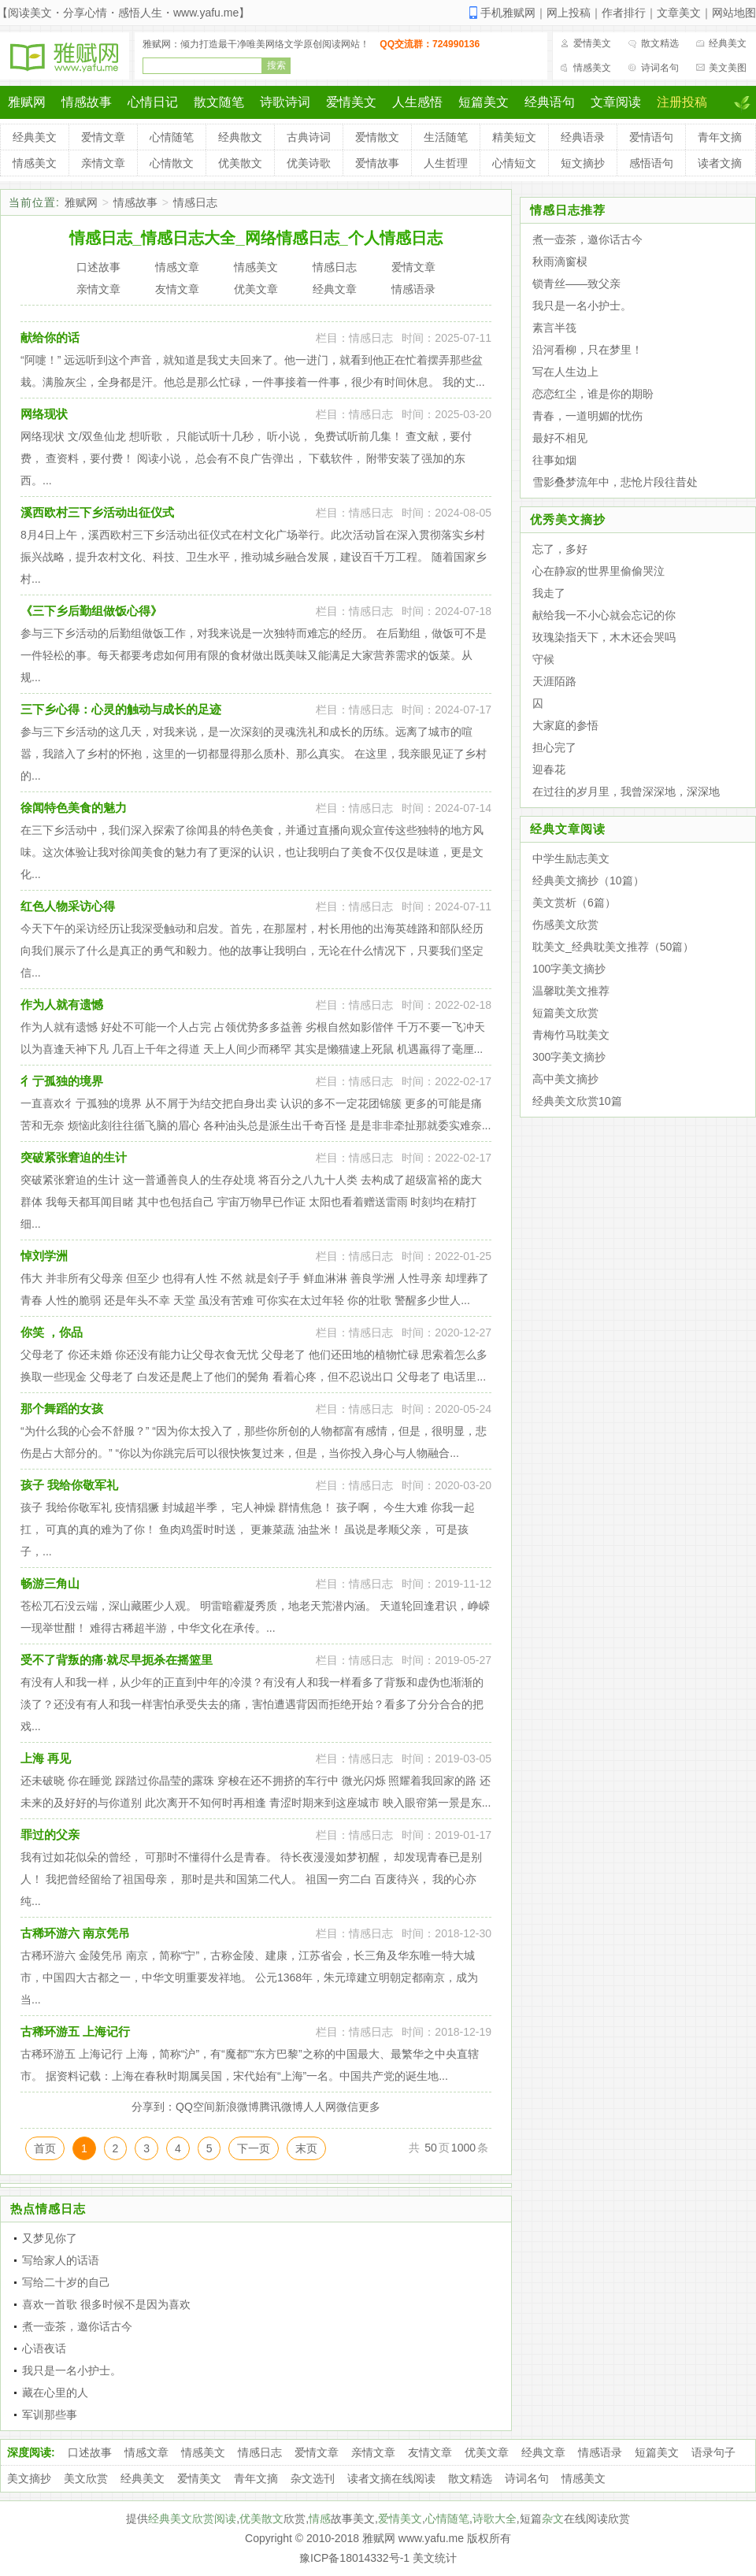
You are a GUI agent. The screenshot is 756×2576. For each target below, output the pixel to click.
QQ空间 (195, 2106)
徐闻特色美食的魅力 (73, 807)
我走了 (548, 593)
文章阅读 (616, 102)
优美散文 (240, 163)
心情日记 (153, 102)
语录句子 (713, 2452)
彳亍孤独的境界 (61, 1081)
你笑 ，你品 (51, 1332)
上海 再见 (45, 1758)
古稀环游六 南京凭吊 (75, 1933)
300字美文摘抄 (569, 1057)
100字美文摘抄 (569, 968)
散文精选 (660, 43)
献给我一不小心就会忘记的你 (604, 615)
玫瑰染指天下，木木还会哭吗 (604, 637)
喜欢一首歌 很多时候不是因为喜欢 (106, 2304)
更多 (369, 2106)
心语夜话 (44, 2348)
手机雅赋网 (508, 12)
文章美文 (679, 12)
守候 (543, 659)
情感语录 (600, 2452)
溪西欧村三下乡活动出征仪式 (97, 512)
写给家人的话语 (60, 2260)
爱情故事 (377, 163)
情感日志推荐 (568, 210)
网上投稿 (569, 12)
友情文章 (430, 2452)
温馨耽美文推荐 (571, 990)
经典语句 (549, 102)
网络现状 (44, 414)
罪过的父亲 (50, 1834)
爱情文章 (103, 137)
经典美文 (728, 43)
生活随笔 (446, 137)
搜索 (276, 65)
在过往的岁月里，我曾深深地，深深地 (626, 791)
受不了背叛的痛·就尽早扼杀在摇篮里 (116, 1659)
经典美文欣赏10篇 (577, 1101)
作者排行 (624, 12)
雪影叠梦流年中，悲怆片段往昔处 (615, 482)
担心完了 (554, 747)
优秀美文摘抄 (568, 519)
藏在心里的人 (55, 2392)
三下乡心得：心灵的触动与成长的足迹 (120, 709)
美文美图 (728, 67)
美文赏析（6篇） (574, 902)
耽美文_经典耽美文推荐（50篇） (613, 946)
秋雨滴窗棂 (559, 261)
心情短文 (514, 163)
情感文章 (146, 2452)
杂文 (553, 2518)
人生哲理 (446, 163)
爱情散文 (377, 137)
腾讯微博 (281, 2106)
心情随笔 (172, 137)
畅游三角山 (50, 1583)
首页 (45, 2148)
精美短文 (514, 137)
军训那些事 (49, 2414)
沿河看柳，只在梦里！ (587, 349)
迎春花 (548, 769)
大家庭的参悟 (565, 725)
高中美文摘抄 (565, 1079)
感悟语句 (651, 163)
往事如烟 (554, 460)
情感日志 (195, 202)
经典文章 (543, 2452)
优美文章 (487, 2452)
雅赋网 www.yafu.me (413, 2538)
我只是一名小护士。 (71, 2370)
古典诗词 (309, 137)
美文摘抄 (29, 2478)
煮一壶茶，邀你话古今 (77, 2326)
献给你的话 (50, 337)
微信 (347, 2106)
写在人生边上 (565, 371)
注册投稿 (682, 102)
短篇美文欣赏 (565, 1012)
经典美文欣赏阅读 (192, 2518)
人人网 (319, 2106)
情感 (320, 2518)
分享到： (154, 2106)
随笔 (458, 2518)
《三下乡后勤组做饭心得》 (91, 610)
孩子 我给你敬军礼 (69, 1485)
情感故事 (86, 102)
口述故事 (90, 2452)
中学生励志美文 (571, 858)
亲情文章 (103, 163)
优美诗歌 (309, 163)
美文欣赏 (86, 2478)
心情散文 (172, 163)
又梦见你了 (49, 2238)
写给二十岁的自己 (66, 2282)
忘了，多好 (559, 549)
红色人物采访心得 (67, 906)
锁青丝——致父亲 (576, 283)
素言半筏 (554, 327)
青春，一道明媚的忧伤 (587, 416)
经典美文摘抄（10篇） (588, 880)
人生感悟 (417, 102)
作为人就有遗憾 (61, 1004)
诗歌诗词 (285, 102)
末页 (306, 2148)
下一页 (253, 2148)
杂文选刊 (313, 2478)
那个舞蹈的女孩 (61, 1408)
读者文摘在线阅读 (391, 2478)
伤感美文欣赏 (565, 924)
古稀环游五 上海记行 (75, 2031)
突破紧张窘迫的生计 (73, 1157)
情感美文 (592, 67)
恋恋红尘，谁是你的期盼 (593, 393)
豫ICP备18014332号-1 (354, 2558)
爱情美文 (592, 43)
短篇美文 (483, 102)
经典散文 (240, 137)
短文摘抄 (583, 163)
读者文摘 (720, 163)
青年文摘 (720, 137)
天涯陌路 (554, 681)
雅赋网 (27, 102)
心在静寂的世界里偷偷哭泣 (598, 571)
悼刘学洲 (44, 1255)
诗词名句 (660, 67)
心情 (436, 2518)
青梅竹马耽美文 (571, 1035)
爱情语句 (651, 137)
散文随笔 (219, 102)
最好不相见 (559, 438)
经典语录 (583, 137)
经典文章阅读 (568, 829)
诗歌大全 (494, 2518)
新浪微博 (237, 2106)
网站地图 (734, 12)
